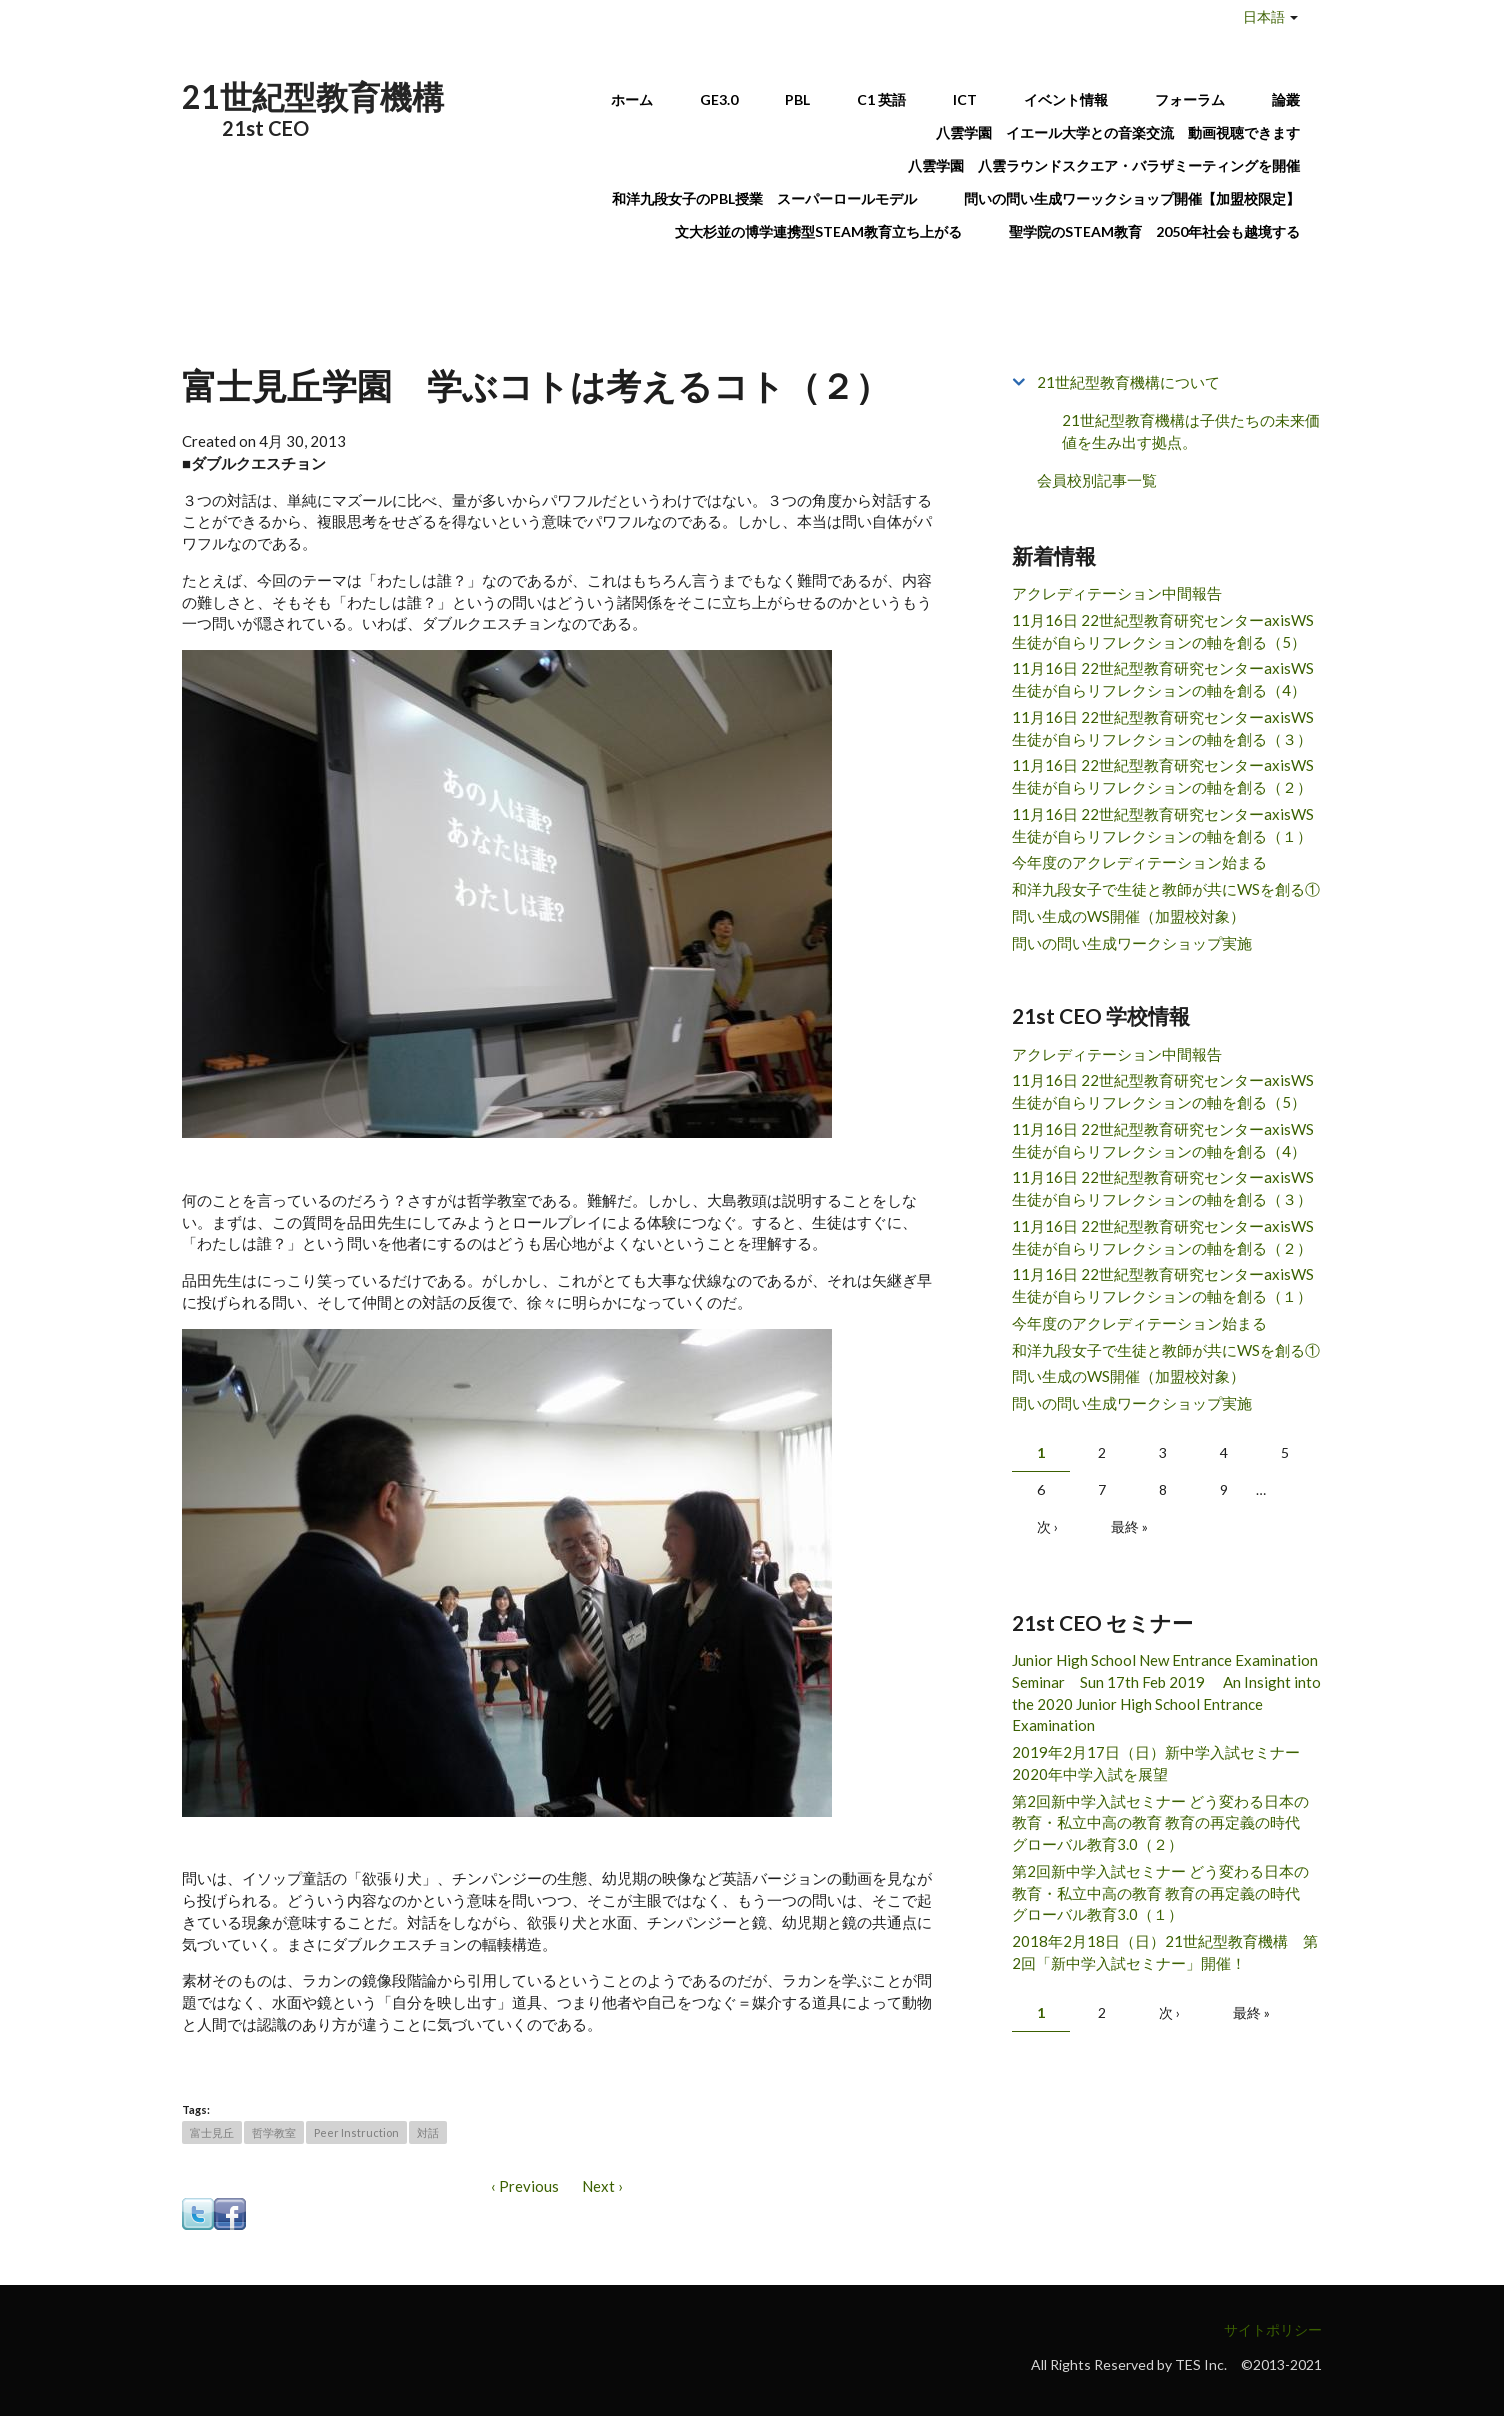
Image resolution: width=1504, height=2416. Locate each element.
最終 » (1129, 1526)
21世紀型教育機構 (313, 96)
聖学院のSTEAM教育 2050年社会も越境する (1154, 231)
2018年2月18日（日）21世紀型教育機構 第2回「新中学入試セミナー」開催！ (1165, 1952)
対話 (428, 2132)
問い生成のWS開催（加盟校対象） (1128, 916)
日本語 (1264, 16)
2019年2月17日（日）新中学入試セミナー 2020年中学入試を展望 (1163, 1763)
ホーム (632, 99)
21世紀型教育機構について (1128, 382)
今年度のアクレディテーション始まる (1139, 862)
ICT (965, 99)
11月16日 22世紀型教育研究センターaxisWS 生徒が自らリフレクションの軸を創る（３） (1163, 728)
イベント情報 (1066, 99)
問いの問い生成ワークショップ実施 (1132, 943)
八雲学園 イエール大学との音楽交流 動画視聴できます (1118, 132)
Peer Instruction (356, 2132)
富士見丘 (212, 2132)
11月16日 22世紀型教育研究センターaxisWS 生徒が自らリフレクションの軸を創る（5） (1163, 631)
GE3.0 (719, 99)
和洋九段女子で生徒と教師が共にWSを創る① (1166, 889)
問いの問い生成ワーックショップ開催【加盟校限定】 (1132, 198)
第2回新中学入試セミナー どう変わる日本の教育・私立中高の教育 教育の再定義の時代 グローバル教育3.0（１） (1163, 1893)
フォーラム (1190, 99)
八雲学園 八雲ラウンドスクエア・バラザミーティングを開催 (1111, 165)
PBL (797, 99)
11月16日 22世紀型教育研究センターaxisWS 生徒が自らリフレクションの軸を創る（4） (1163, 679)
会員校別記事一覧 (1097, 480)
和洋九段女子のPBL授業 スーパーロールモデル (764, 198)
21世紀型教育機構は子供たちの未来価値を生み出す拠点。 (1191, 431)
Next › (602, 2186)
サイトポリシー (1273, 2329)
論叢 (1286, 99)
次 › (1047, 1526)
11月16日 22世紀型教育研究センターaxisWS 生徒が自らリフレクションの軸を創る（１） (1163, 825)
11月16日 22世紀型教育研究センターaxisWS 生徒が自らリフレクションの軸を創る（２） (1163, 776)
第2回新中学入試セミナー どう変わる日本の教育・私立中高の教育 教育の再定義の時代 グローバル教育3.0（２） (1163, 1823)
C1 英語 (881, 99)
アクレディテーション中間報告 (1117, 593)
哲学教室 (274, 2132)
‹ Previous (525, 2186)
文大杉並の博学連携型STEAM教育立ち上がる (818, 231)
